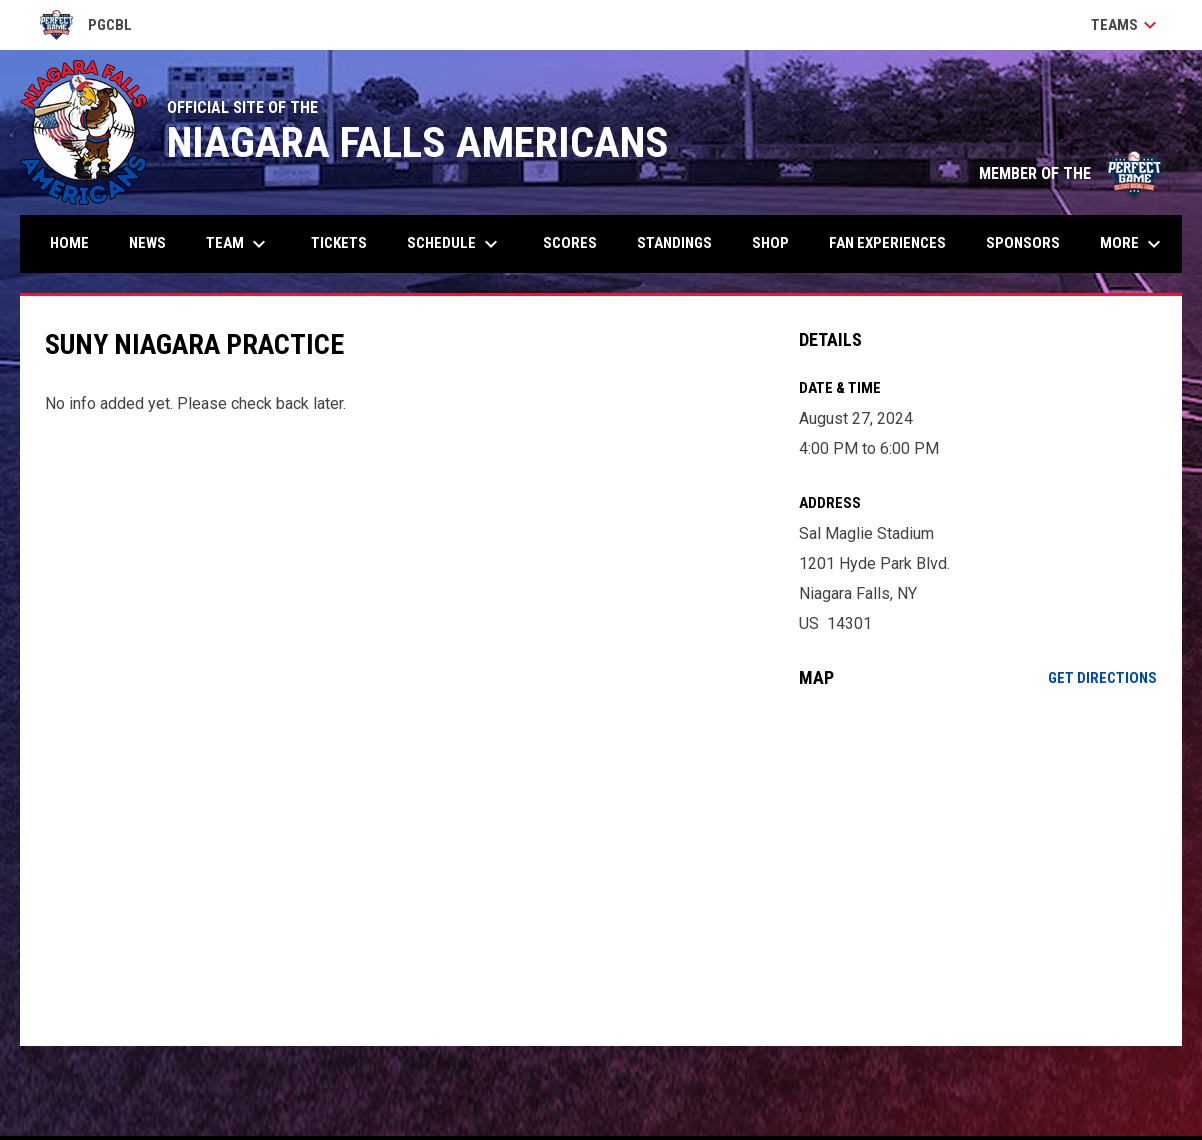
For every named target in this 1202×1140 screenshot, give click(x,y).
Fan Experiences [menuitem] (887, 243)
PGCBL (86, 25)
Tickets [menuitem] (339, 243)
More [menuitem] (1133, 244)
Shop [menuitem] (770, 243)
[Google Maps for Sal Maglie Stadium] (978, 867)
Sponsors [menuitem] (1023, 243)
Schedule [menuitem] (455, 244)
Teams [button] (1126, 25)
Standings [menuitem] (674, 243)
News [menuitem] (147, 243)
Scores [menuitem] (570, 243)
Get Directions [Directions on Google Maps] (1102, 678)
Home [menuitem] (69, 243)
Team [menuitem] (238, 244)
